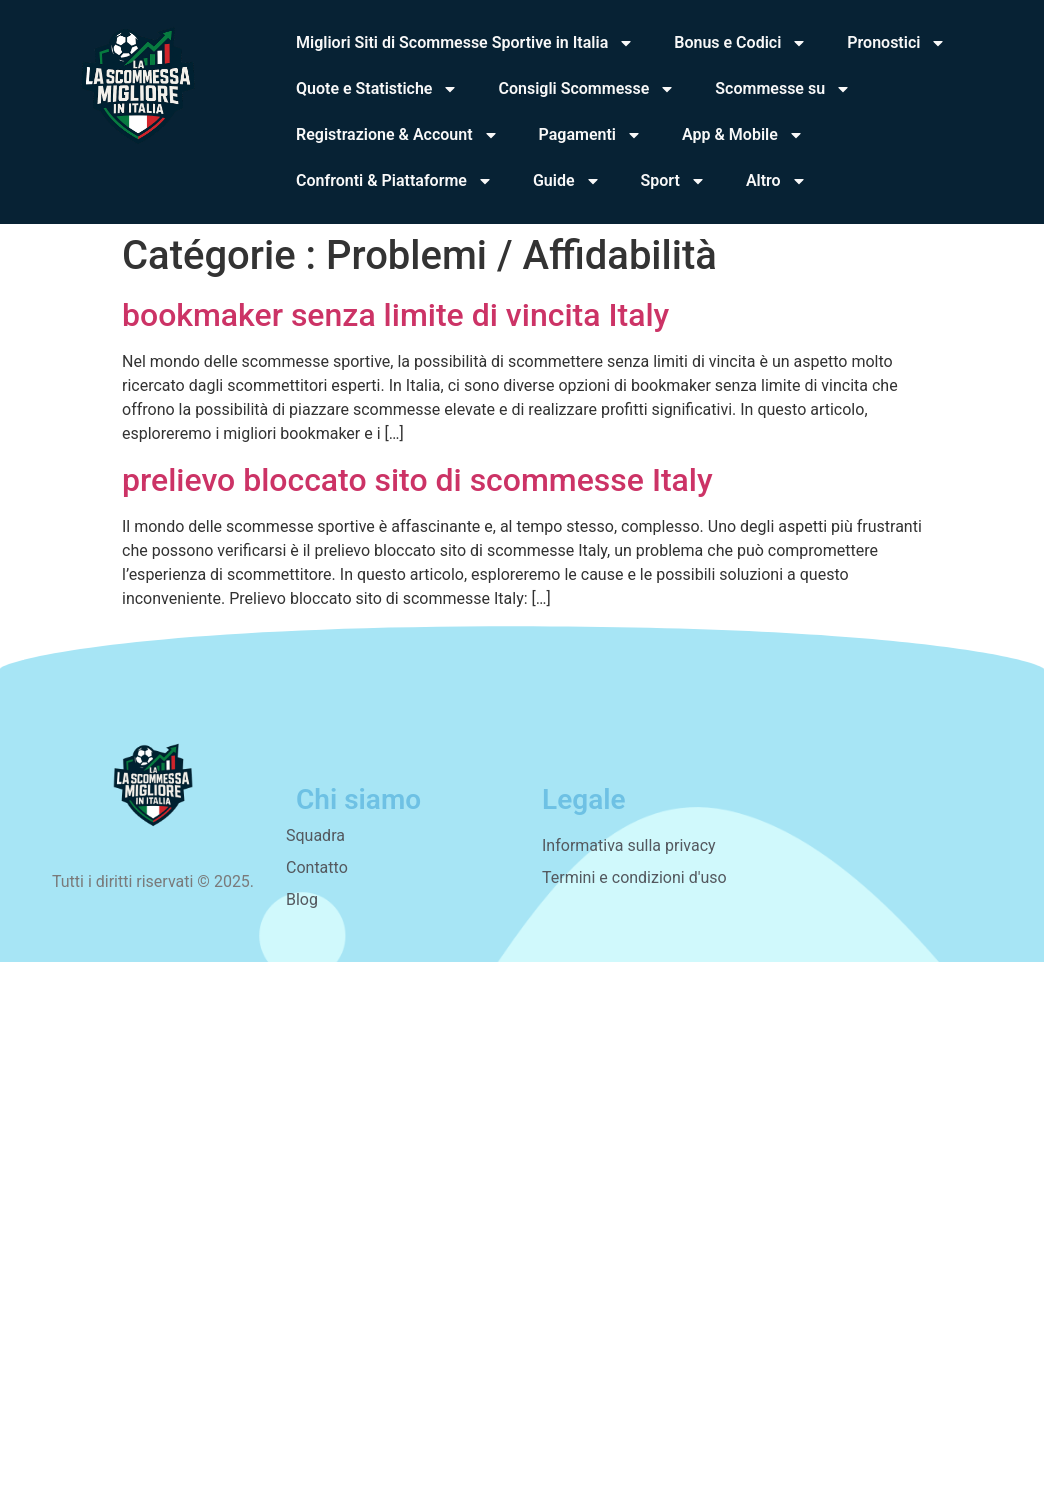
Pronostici (896, 43)
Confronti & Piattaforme (394, 181)
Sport (673, 181)
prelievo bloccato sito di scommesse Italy (417, 480)
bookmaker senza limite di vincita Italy (395, 315)
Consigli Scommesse (586, 89)
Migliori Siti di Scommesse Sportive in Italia (465, 43)
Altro (776, 181)
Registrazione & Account (397, 135)
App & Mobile (743, 135)
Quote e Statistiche (377, 89)
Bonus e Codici (740, 43)
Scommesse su (783, 89)
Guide (567, 181)
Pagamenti (590, 135)
